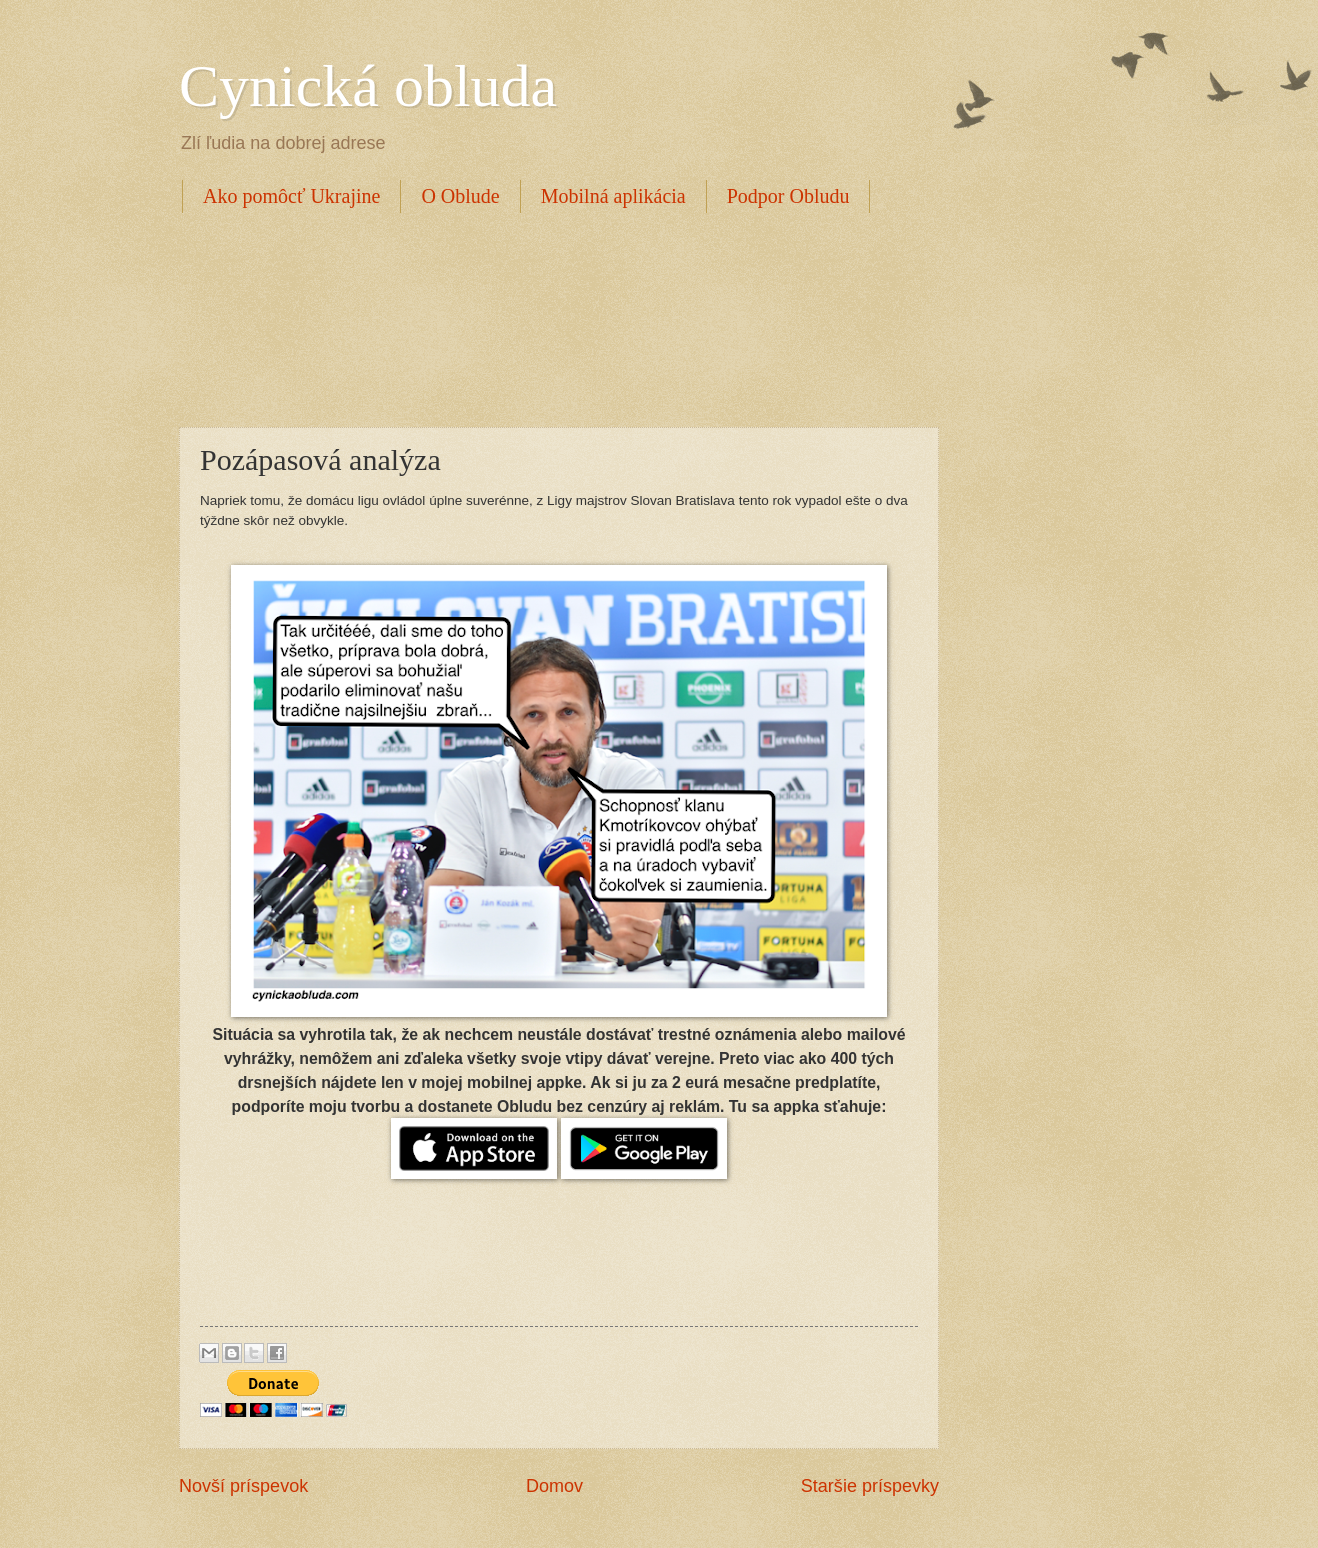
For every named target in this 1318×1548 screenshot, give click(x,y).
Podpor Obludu (788, 196)
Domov (554, 1486)
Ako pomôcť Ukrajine (291, 196)
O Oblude (460, 196)
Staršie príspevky (870, 1486)
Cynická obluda (368, 86)
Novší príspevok (243, 1486)
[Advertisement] (543, 317)
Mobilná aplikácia (613, 196)
